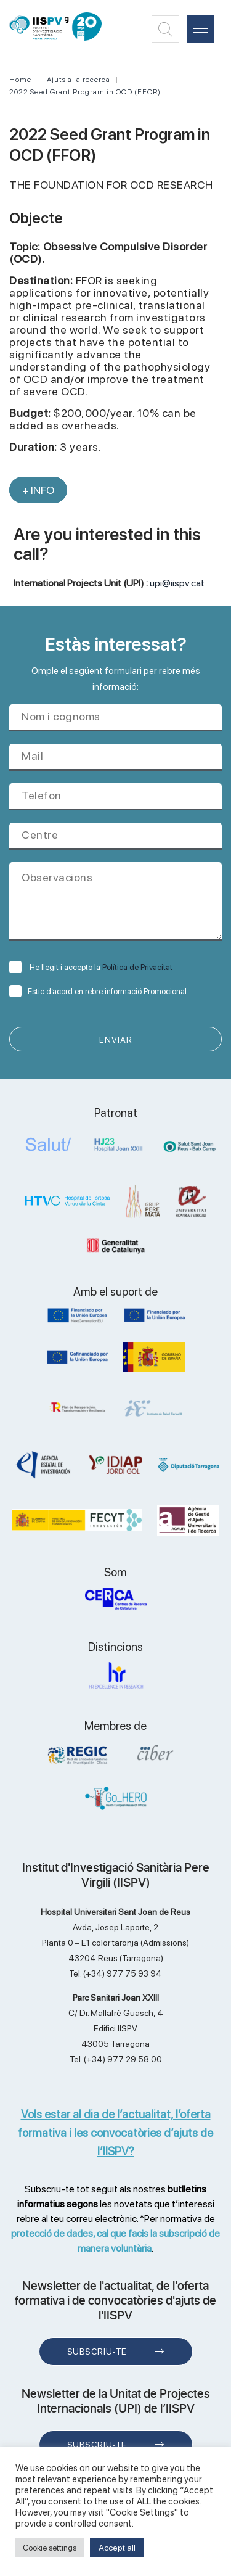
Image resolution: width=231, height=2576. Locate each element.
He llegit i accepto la (90, 967)
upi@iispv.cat (177, 583)
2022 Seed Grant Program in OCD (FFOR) (85, 92)
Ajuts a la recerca (78, 79)
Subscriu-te (97, 2351)
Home (20, 79)
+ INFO (38, 490)
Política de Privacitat (137, 967)
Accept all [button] (117, 2548)
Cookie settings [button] (49, 2548)
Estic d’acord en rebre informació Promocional (98, 991)
